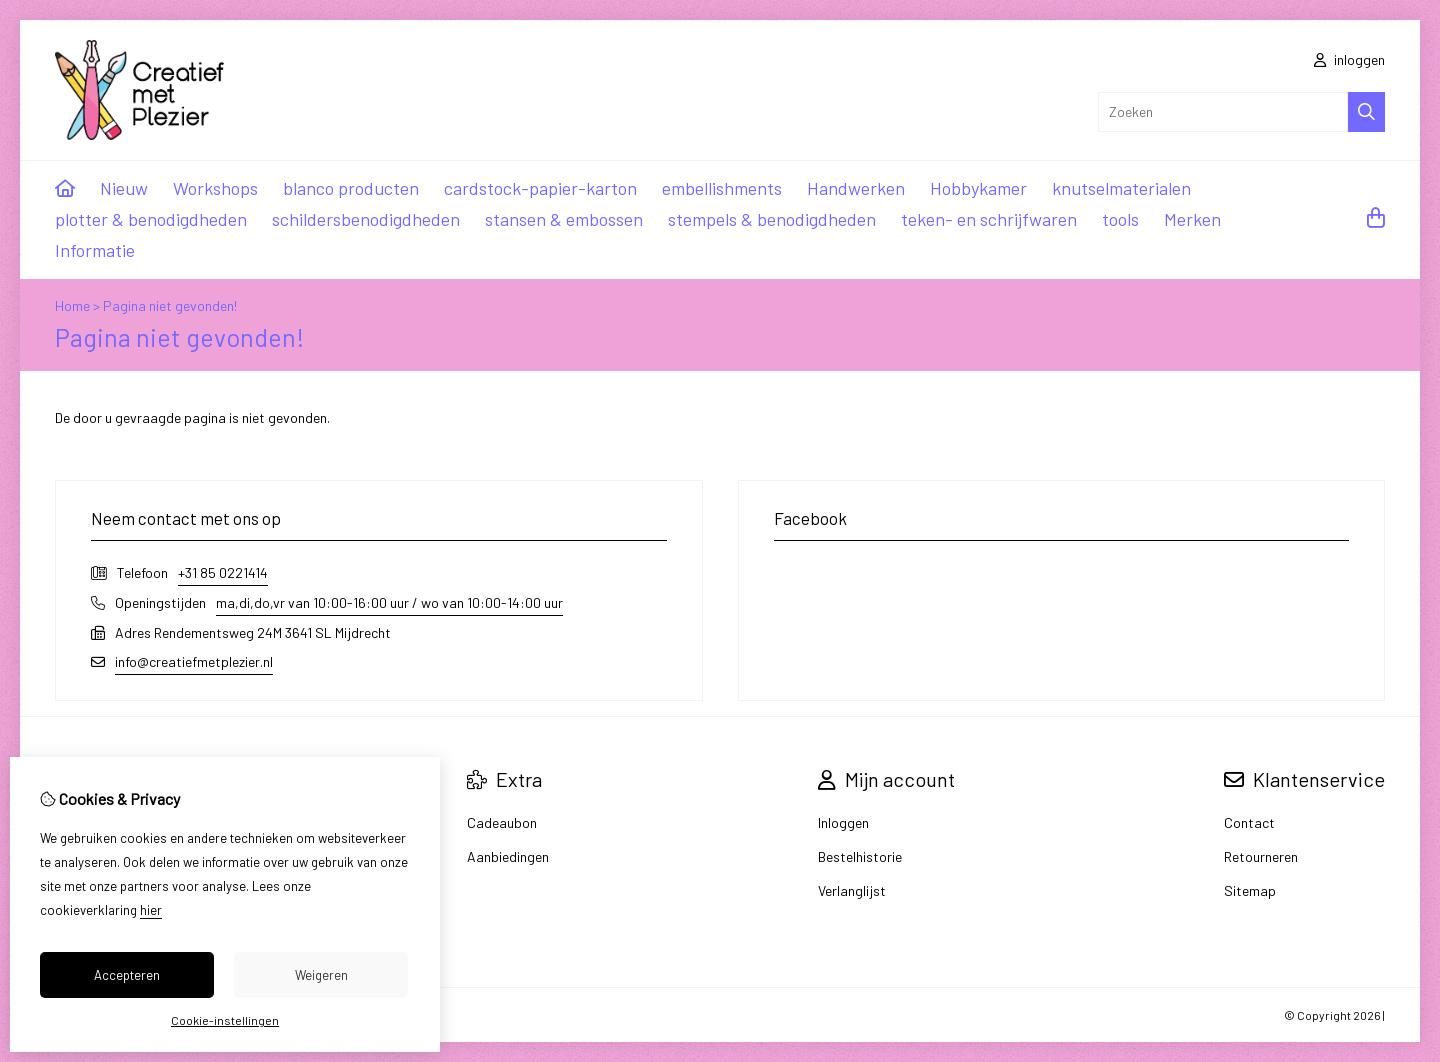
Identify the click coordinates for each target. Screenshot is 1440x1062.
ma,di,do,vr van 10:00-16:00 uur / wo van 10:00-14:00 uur (389, 602)
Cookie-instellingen (225, 1020)
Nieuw (124, 188)
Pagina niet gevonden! (170, 305)
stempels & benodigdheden (772, 219)
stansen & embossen (564, 219)
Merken (1192, 219)
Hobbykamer (978, 188)
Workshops (215, 188)
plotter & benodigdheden (151, 219)
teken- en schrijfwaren (989, 219)
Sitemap (1250, 890)
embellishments (722, 188)
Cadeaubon (502, 822)
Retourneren (1261, 856)
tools (1120, 219)
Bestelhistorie (860, 856)
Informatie (95, 250)
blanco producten (351, 188)
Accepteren (127, 975)
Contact (1249, 822)
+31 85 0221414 (223, 572)
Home (72, 305)
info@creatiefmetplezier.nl (194, 661)
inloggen (1349, 59)
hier (151, 910)
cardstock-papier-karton (540, 188)
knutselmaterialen (1121, 188)
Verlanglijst (852, 890)
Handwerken (856, 188)
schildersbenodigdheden (366, 219)
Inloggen (843, 822)
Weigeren (321, 975)
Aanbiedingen (508, 856)
